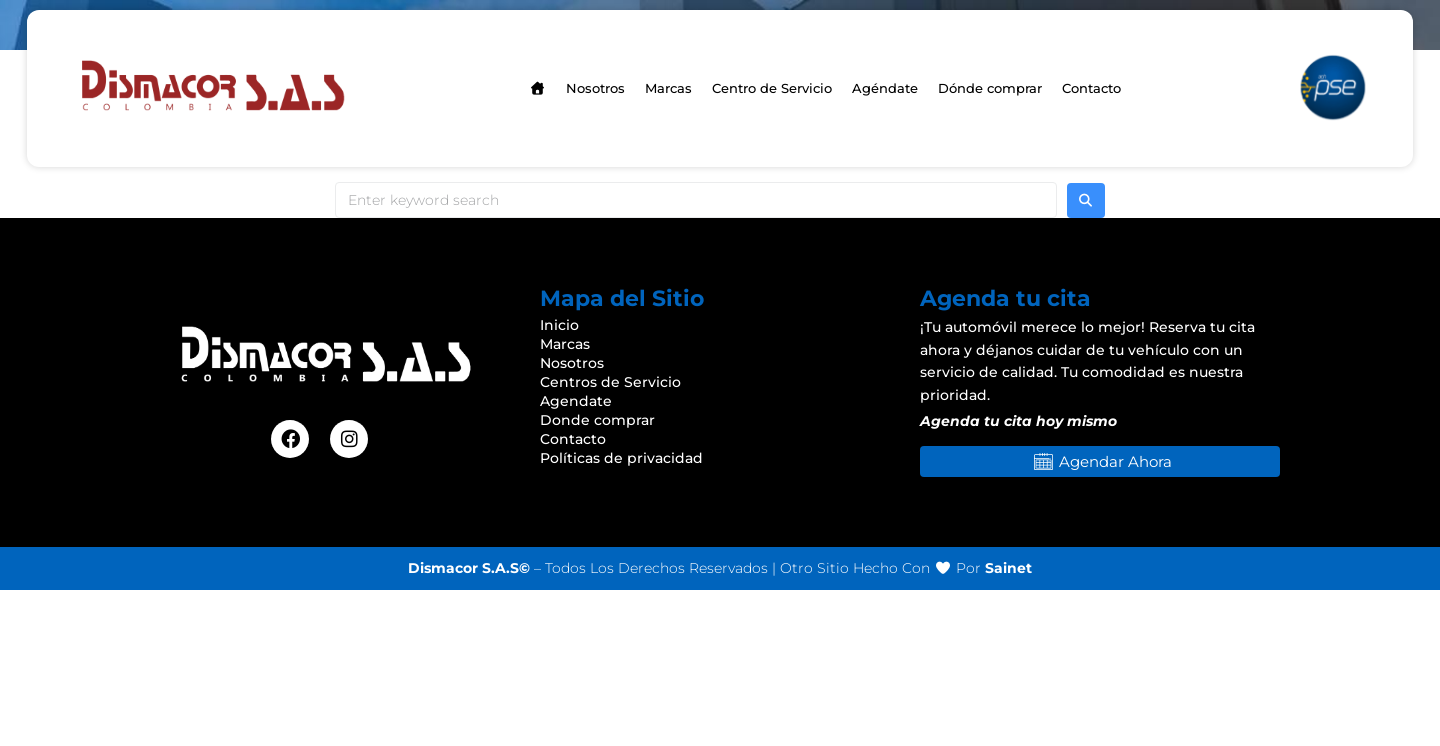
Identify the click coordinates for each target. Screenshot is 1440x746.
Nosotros (572, 363)
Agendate (576, 401)
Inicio (559, 325)
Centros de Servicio (610, 382)
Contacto (573, 439)
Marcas (565, 344)
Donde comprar (597, 420)
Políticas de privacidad (621, 458)
